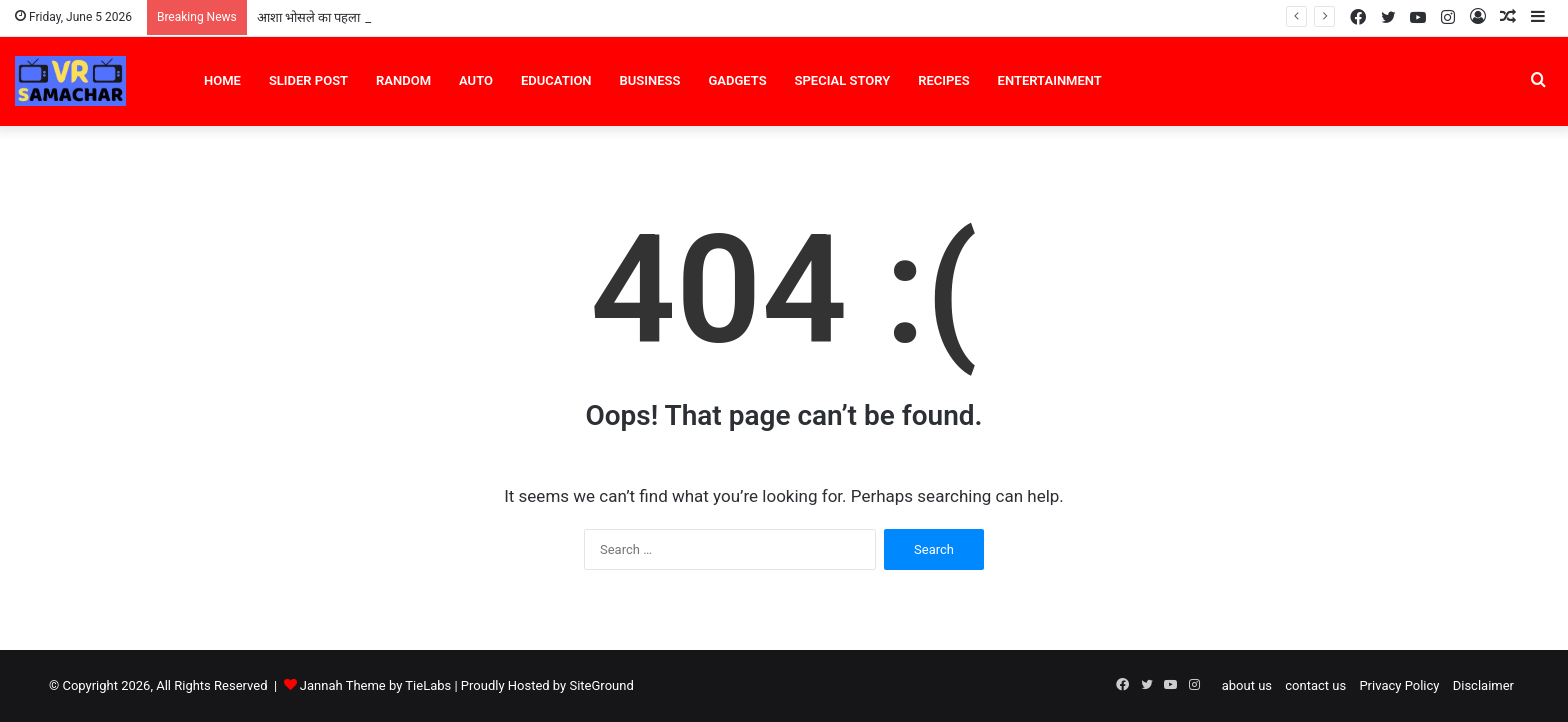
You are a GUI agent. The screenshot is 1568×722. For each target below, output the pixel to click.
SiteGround (601, 685)
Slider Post (308, 80)
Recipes (943, 80)
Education (556, 80)
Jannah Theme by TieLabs (375, 685)
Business (650, 80)
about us (1247, 685)
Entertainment (1050, 80)
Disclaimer (1483, 685)
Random (403, 80)
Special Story (843, 80)
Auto (476, 80)
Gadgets (737, 80)
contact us (1315, 685)
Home (222, 80)
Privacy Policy (1399, 685)
